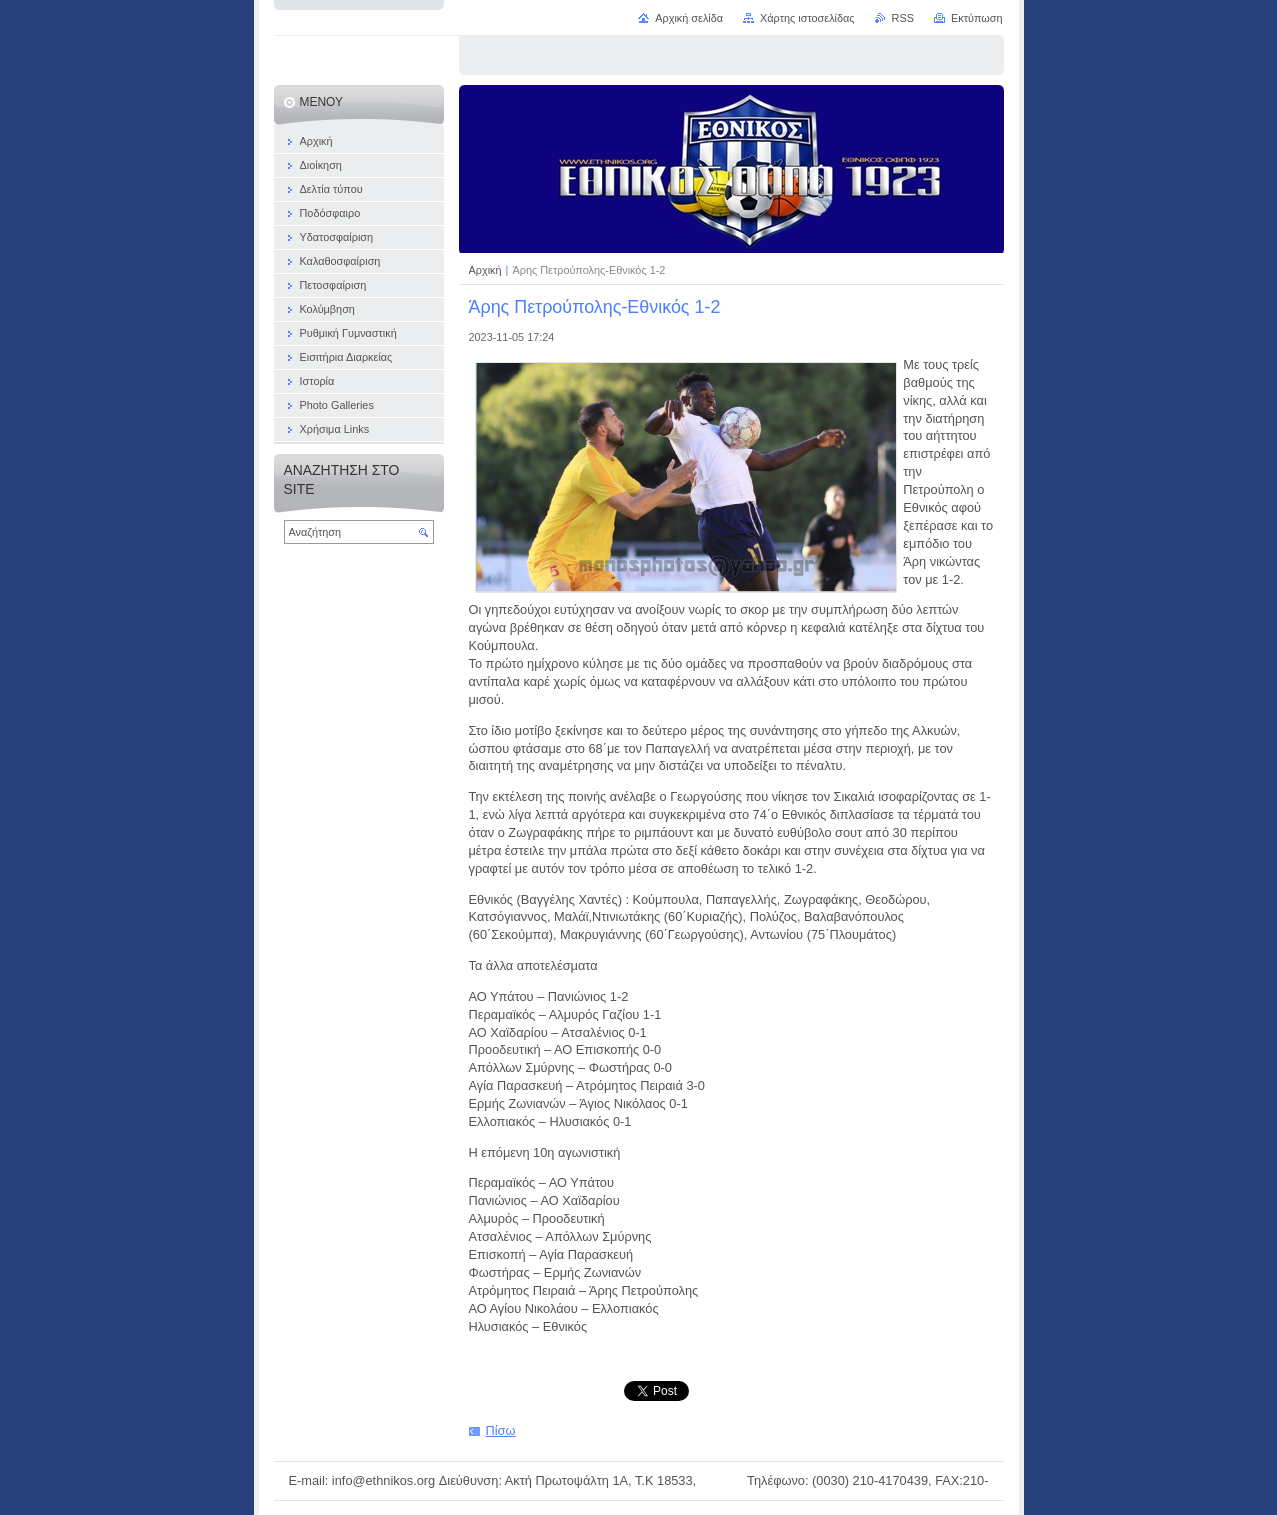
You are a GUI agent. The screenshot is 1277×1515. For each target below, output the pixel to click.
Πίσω (501, 1430)
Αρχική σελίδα (689, 18)
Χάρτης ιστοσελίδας (807, 18)
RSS (903, 18)
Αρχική (487, 270)
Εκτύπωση (977, 18)
